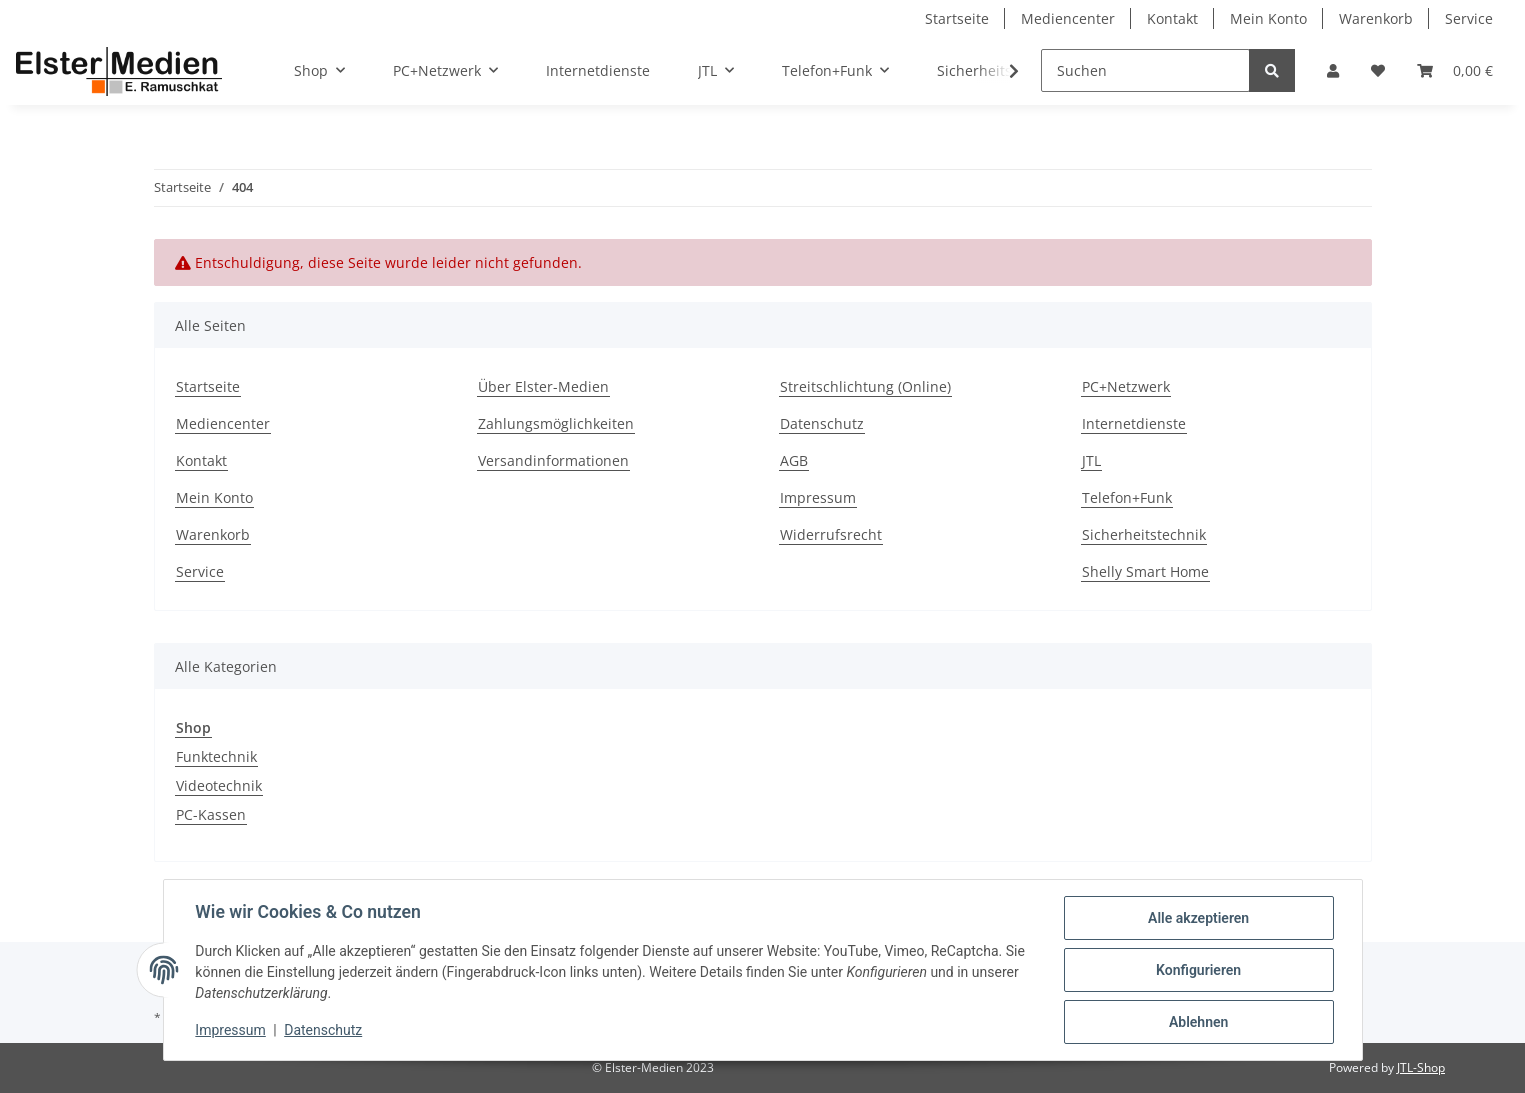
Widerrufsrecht (831, 534)
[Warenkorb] (1455, 70)
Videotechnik (219, 785)
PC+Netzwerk (1126, 386)
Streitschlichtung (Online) (865, 386)
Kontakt (1172, 18)
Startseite (957, 18)
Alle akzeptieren (1198, 918)
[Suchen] (1145, 70)
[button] (1333, 70)
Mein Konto (1268, 18)
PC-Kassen (211, 814)
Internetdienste (598, 70)
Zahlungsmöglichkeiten (556, 423)
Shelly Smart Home (1145, 571)
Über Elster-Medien (543, 386)
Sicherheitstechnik (1144, 534)
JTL (1091, 460)
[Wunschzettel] (1378, 70)
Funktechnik (216, 756)
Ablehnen (1198, 1022)
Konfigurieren (1198, 970)
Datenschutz (822, 423)
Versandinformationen (553, 460)
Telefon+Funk (1127, 497)
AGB (794, 460)
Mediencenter (1068, 18)
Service (1469, 18)
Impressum (818, 497)
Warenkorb (1376, 18)
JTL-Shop (1421, 1067)
